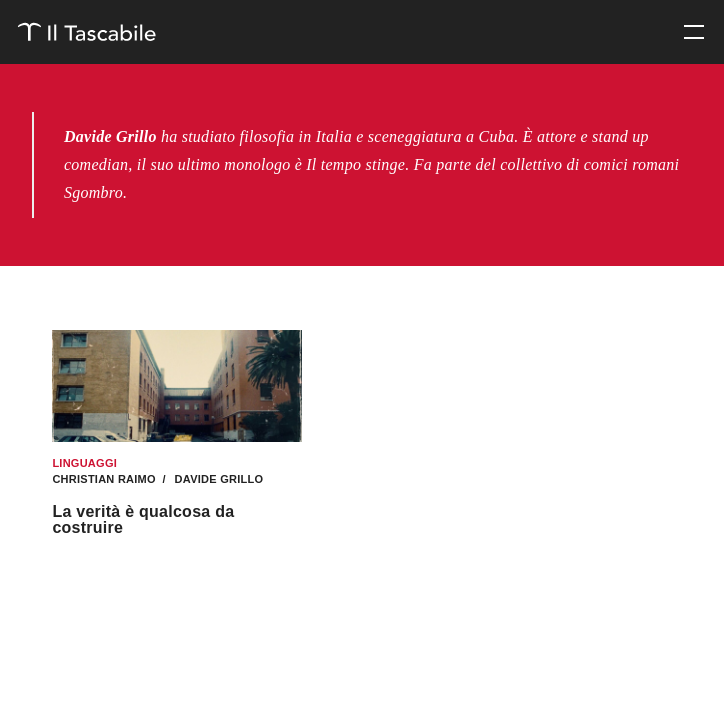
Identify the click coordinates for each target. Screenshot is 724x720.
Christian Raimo (105, 479)
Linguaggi (84, 463)
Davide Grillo (217, 479)
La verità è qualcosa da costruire (143, 519)
